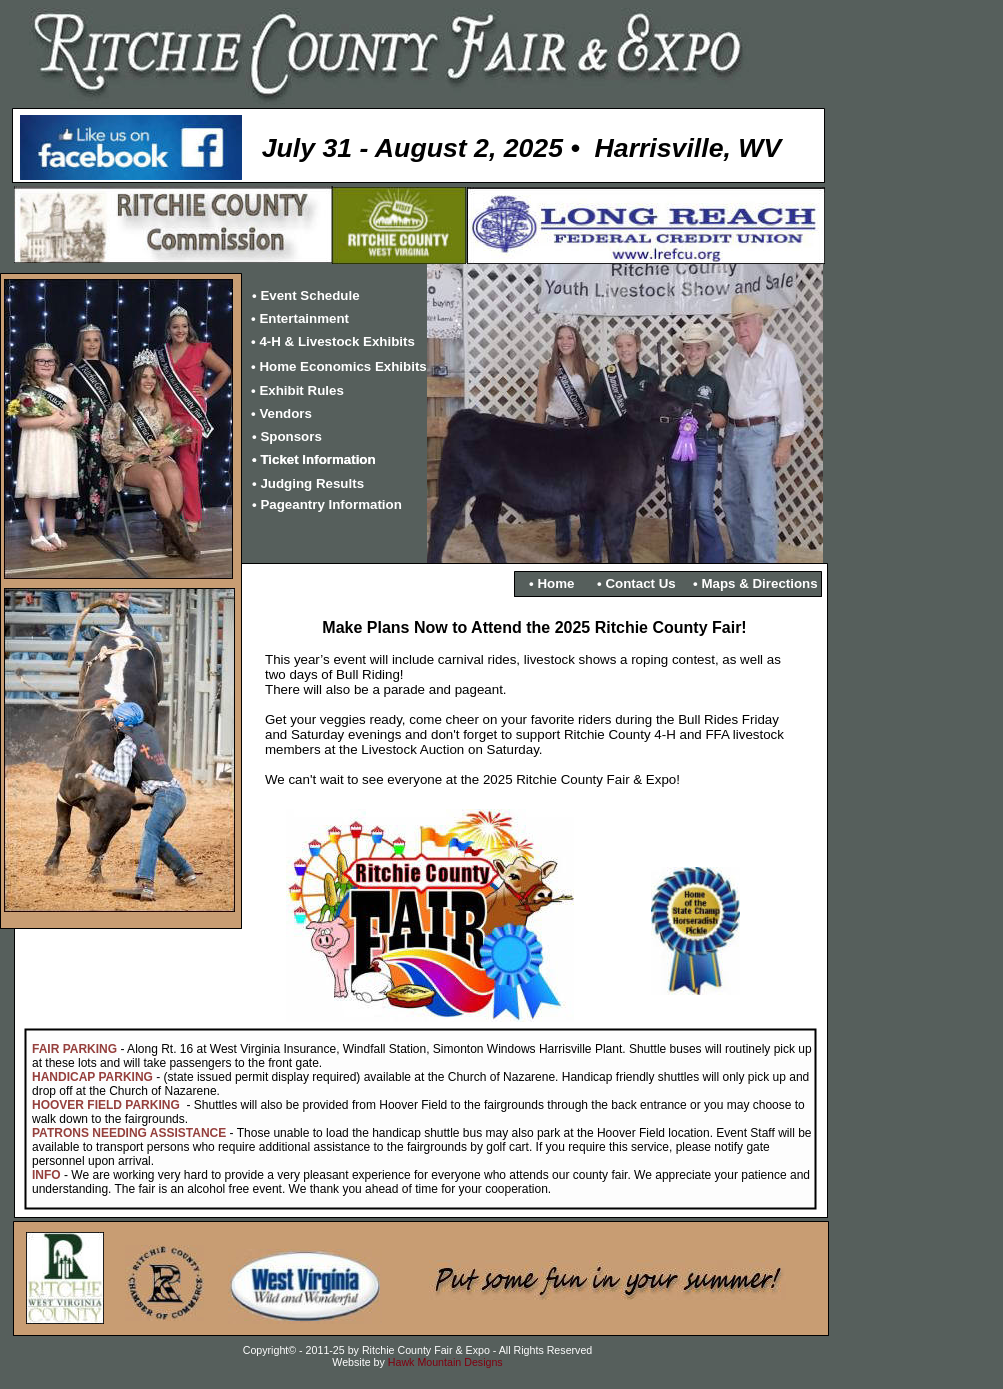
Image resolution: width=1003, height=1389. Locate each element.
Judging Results (312, 483)
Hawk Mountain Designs (445, 1362)
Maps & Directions (759, 583)
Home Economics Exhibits (342, 366)
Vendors (285, 413)
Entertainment (304, 318)
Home (555, 583)
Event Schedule (309, 295)
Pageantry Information (330, 504)
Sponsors (290, 436)
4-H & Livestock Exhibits (337, 341)
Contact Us (640, 583)
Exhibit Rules (301, 390)
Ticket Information (317, 459)
